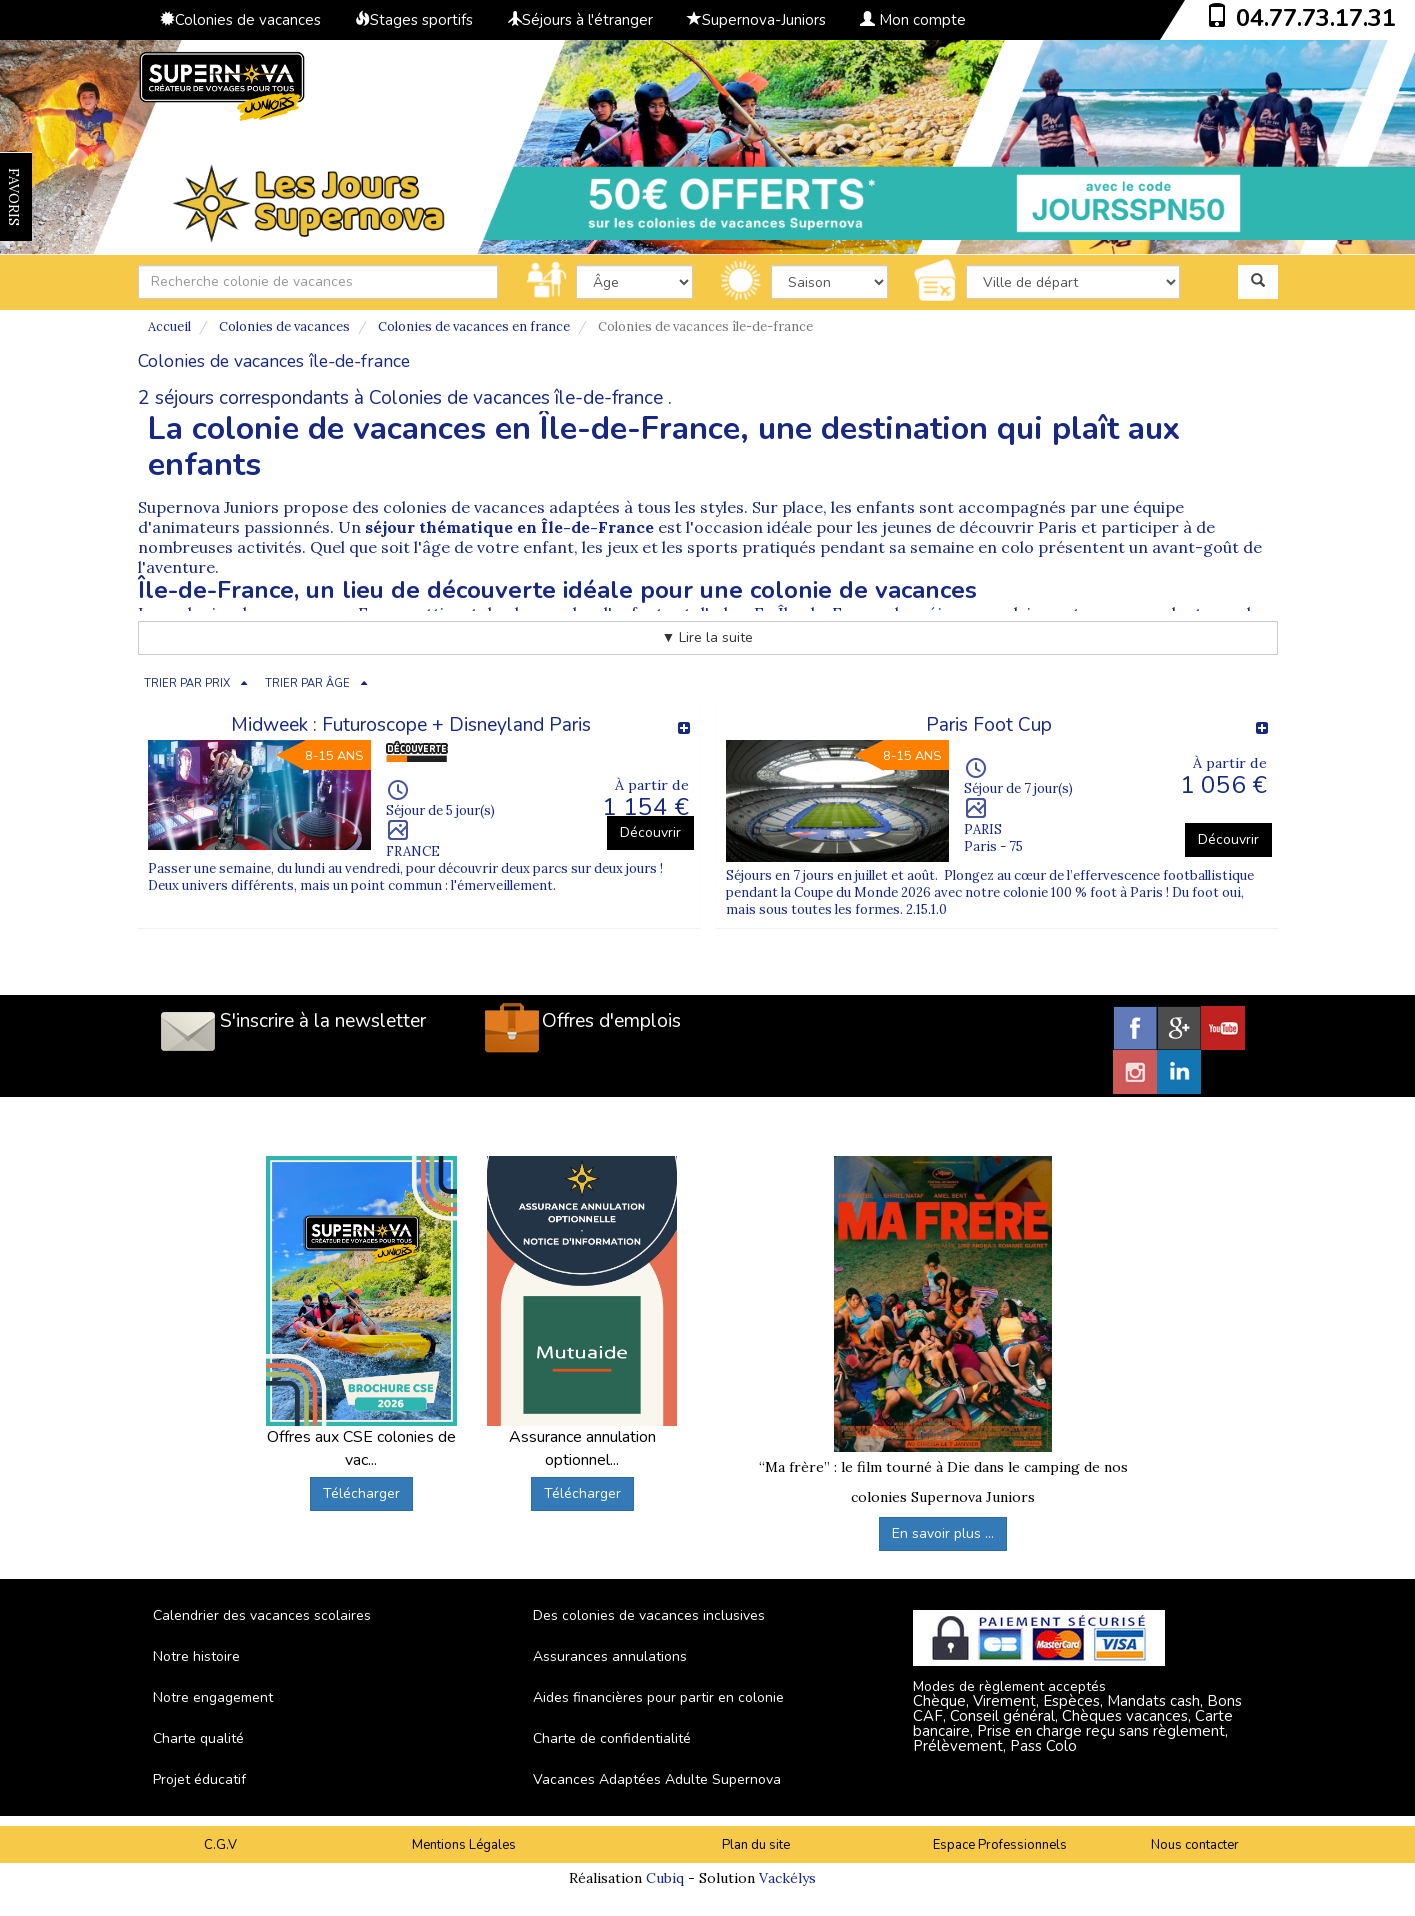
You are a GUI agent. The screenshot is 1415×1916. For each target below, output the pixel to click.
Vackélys (787, 1878)
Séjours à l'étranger (580, 20)
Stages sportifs (414, 20)
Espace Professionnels (1000, 1845)
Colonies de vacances (240, 20)
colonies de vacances (464, 507)
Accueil (169, 326)
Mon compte (913, 20)
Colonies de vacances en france (474, 326)
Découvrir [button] (650, 832)
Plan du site (756, 1845)
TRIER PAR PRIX (187, 683)
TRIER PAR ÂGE (307, 683)
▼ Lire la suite (708, 637)
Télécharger (361, 1493)
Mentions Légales (464, 1845)
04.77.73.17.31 (1316, 18)
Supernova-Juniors (756, 20)
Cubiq (665, 1878)
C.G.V (220, 1845)
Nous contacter (1195, 1845)
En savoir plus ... (943, 1533)
